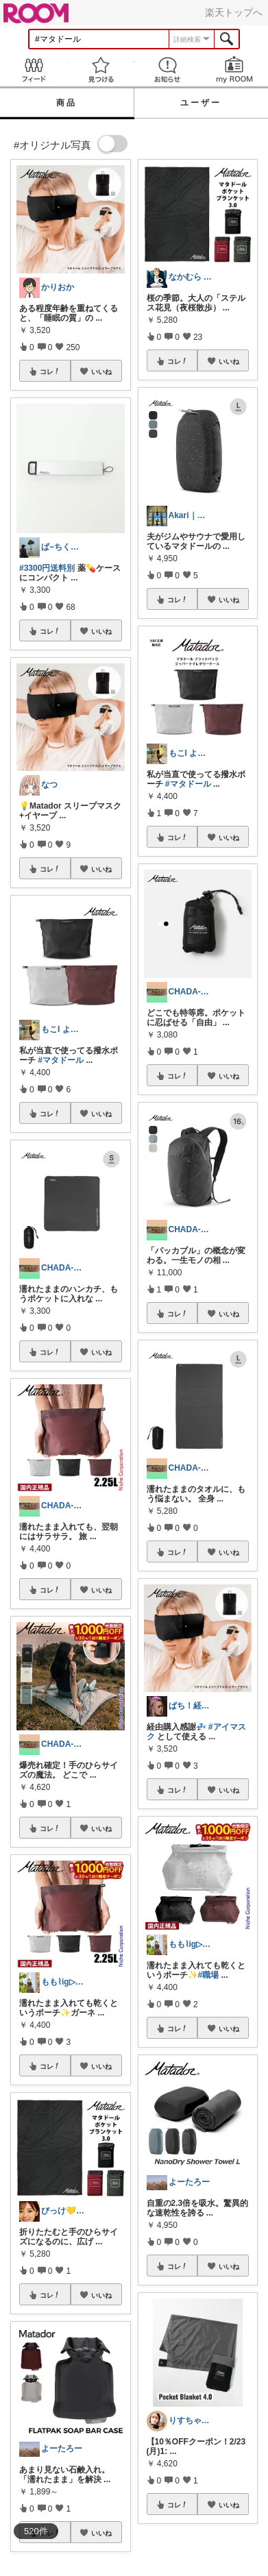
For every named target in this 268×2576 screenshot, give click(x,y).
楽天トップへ (234, 12)
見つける (100, 69)
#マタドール (61, 1060)
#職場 (208, 1975)
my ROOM (234, 69)
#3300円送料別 (47, 568)
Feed (33, 69)
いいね (101, 371)
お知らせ (168, 69)
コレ (50, 371)
